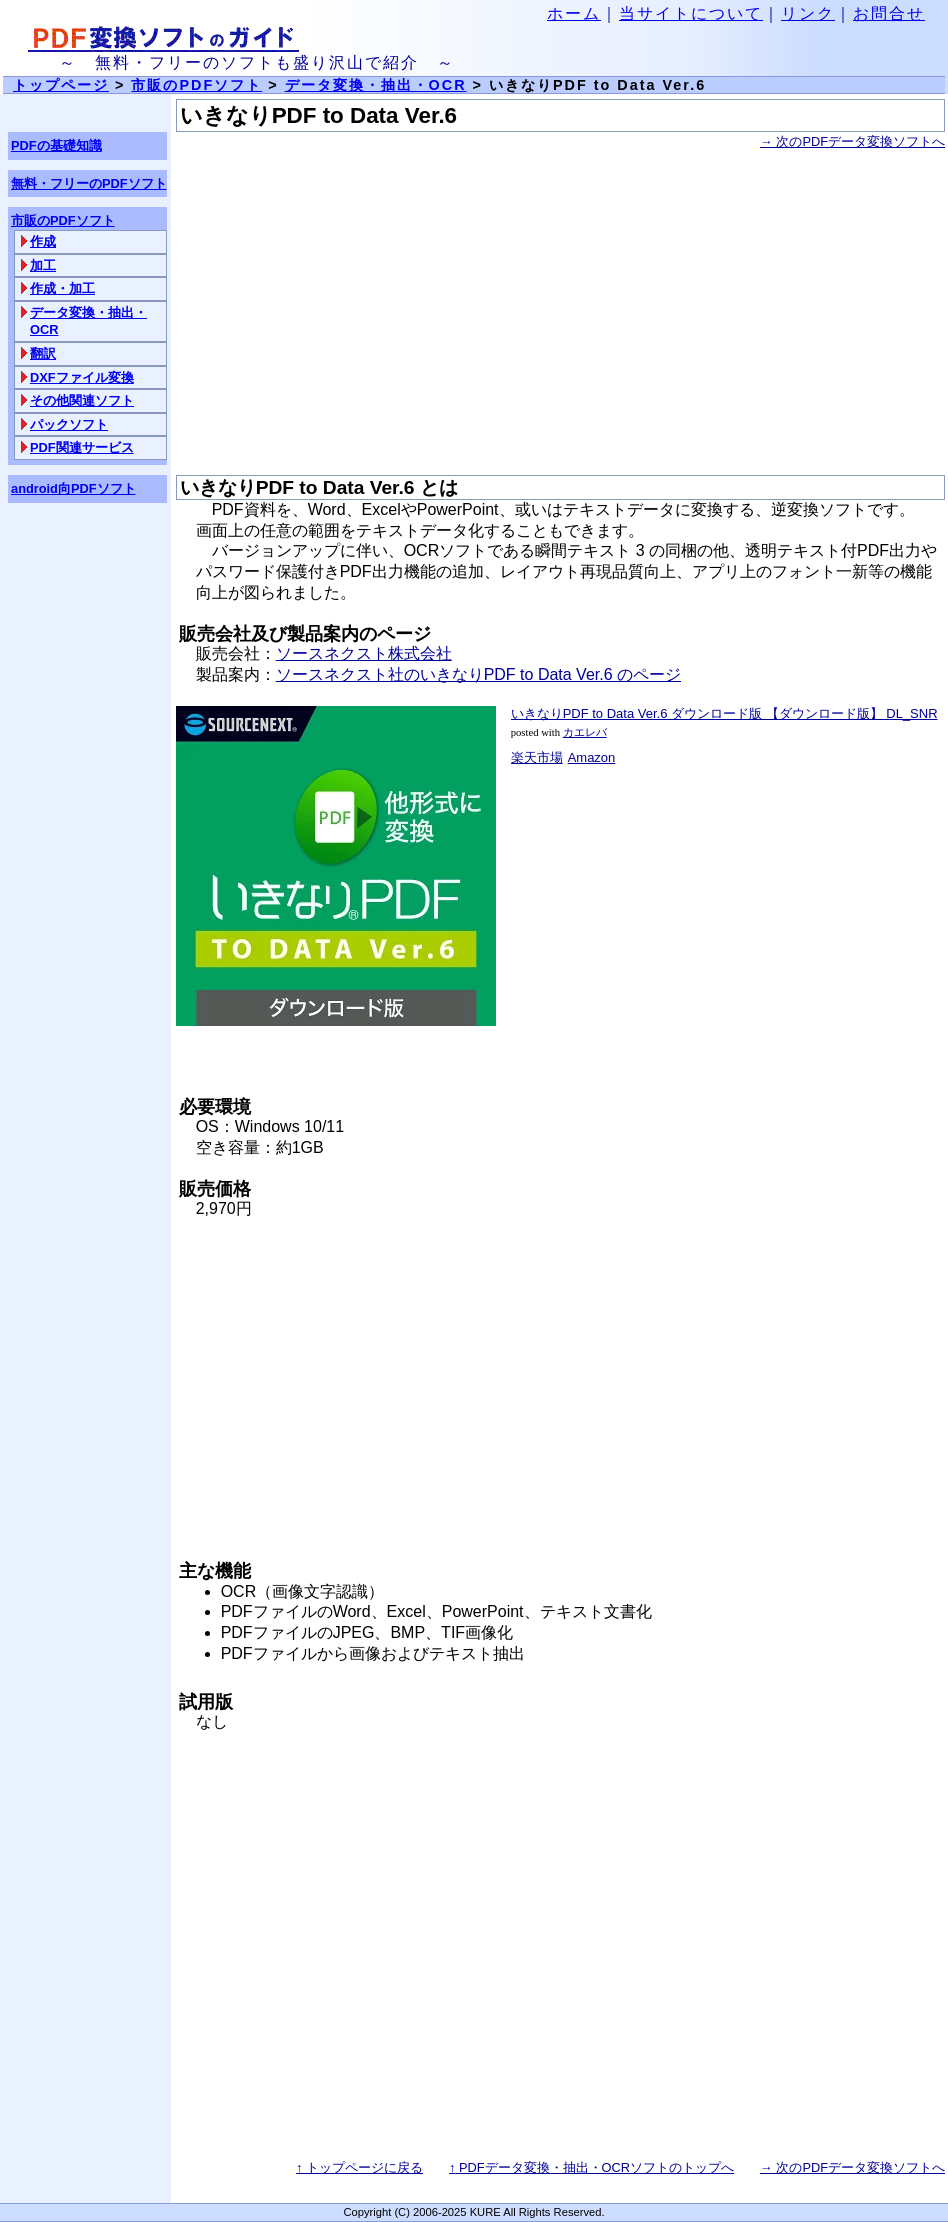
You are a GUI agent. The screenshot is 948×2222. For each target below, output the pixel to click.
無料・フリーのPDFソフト (89, 183)
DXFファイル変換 (82, 377)
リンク (808, 13)
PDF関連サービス (82, 447)
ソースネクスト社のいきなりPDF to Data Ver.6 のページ (478, 674)
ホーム (574, 13)
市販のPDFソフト (196, 85)
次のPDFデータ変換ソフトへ (852, 141)
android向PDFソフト (73, 488)
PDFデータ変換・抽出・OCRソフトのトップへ (591, 2167)
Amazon (592, 757)
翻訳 (43, 353)
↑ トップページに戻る (359, 2167)
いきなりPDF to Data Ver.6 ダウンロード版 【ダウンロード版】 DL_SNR (724, 713)
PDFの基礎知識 (56, 145)
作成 (43, 241)
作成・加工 (62, 288)
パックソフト (69, 424)
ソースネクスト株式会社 (364, 653)
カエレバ (585, 732)
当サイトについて (691, 13)
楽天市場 (537, 757)
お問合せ (889, 13)
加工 (43, 265)
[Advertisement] (560, 314)
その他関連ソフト (82, 400)
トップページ (61, 85)
